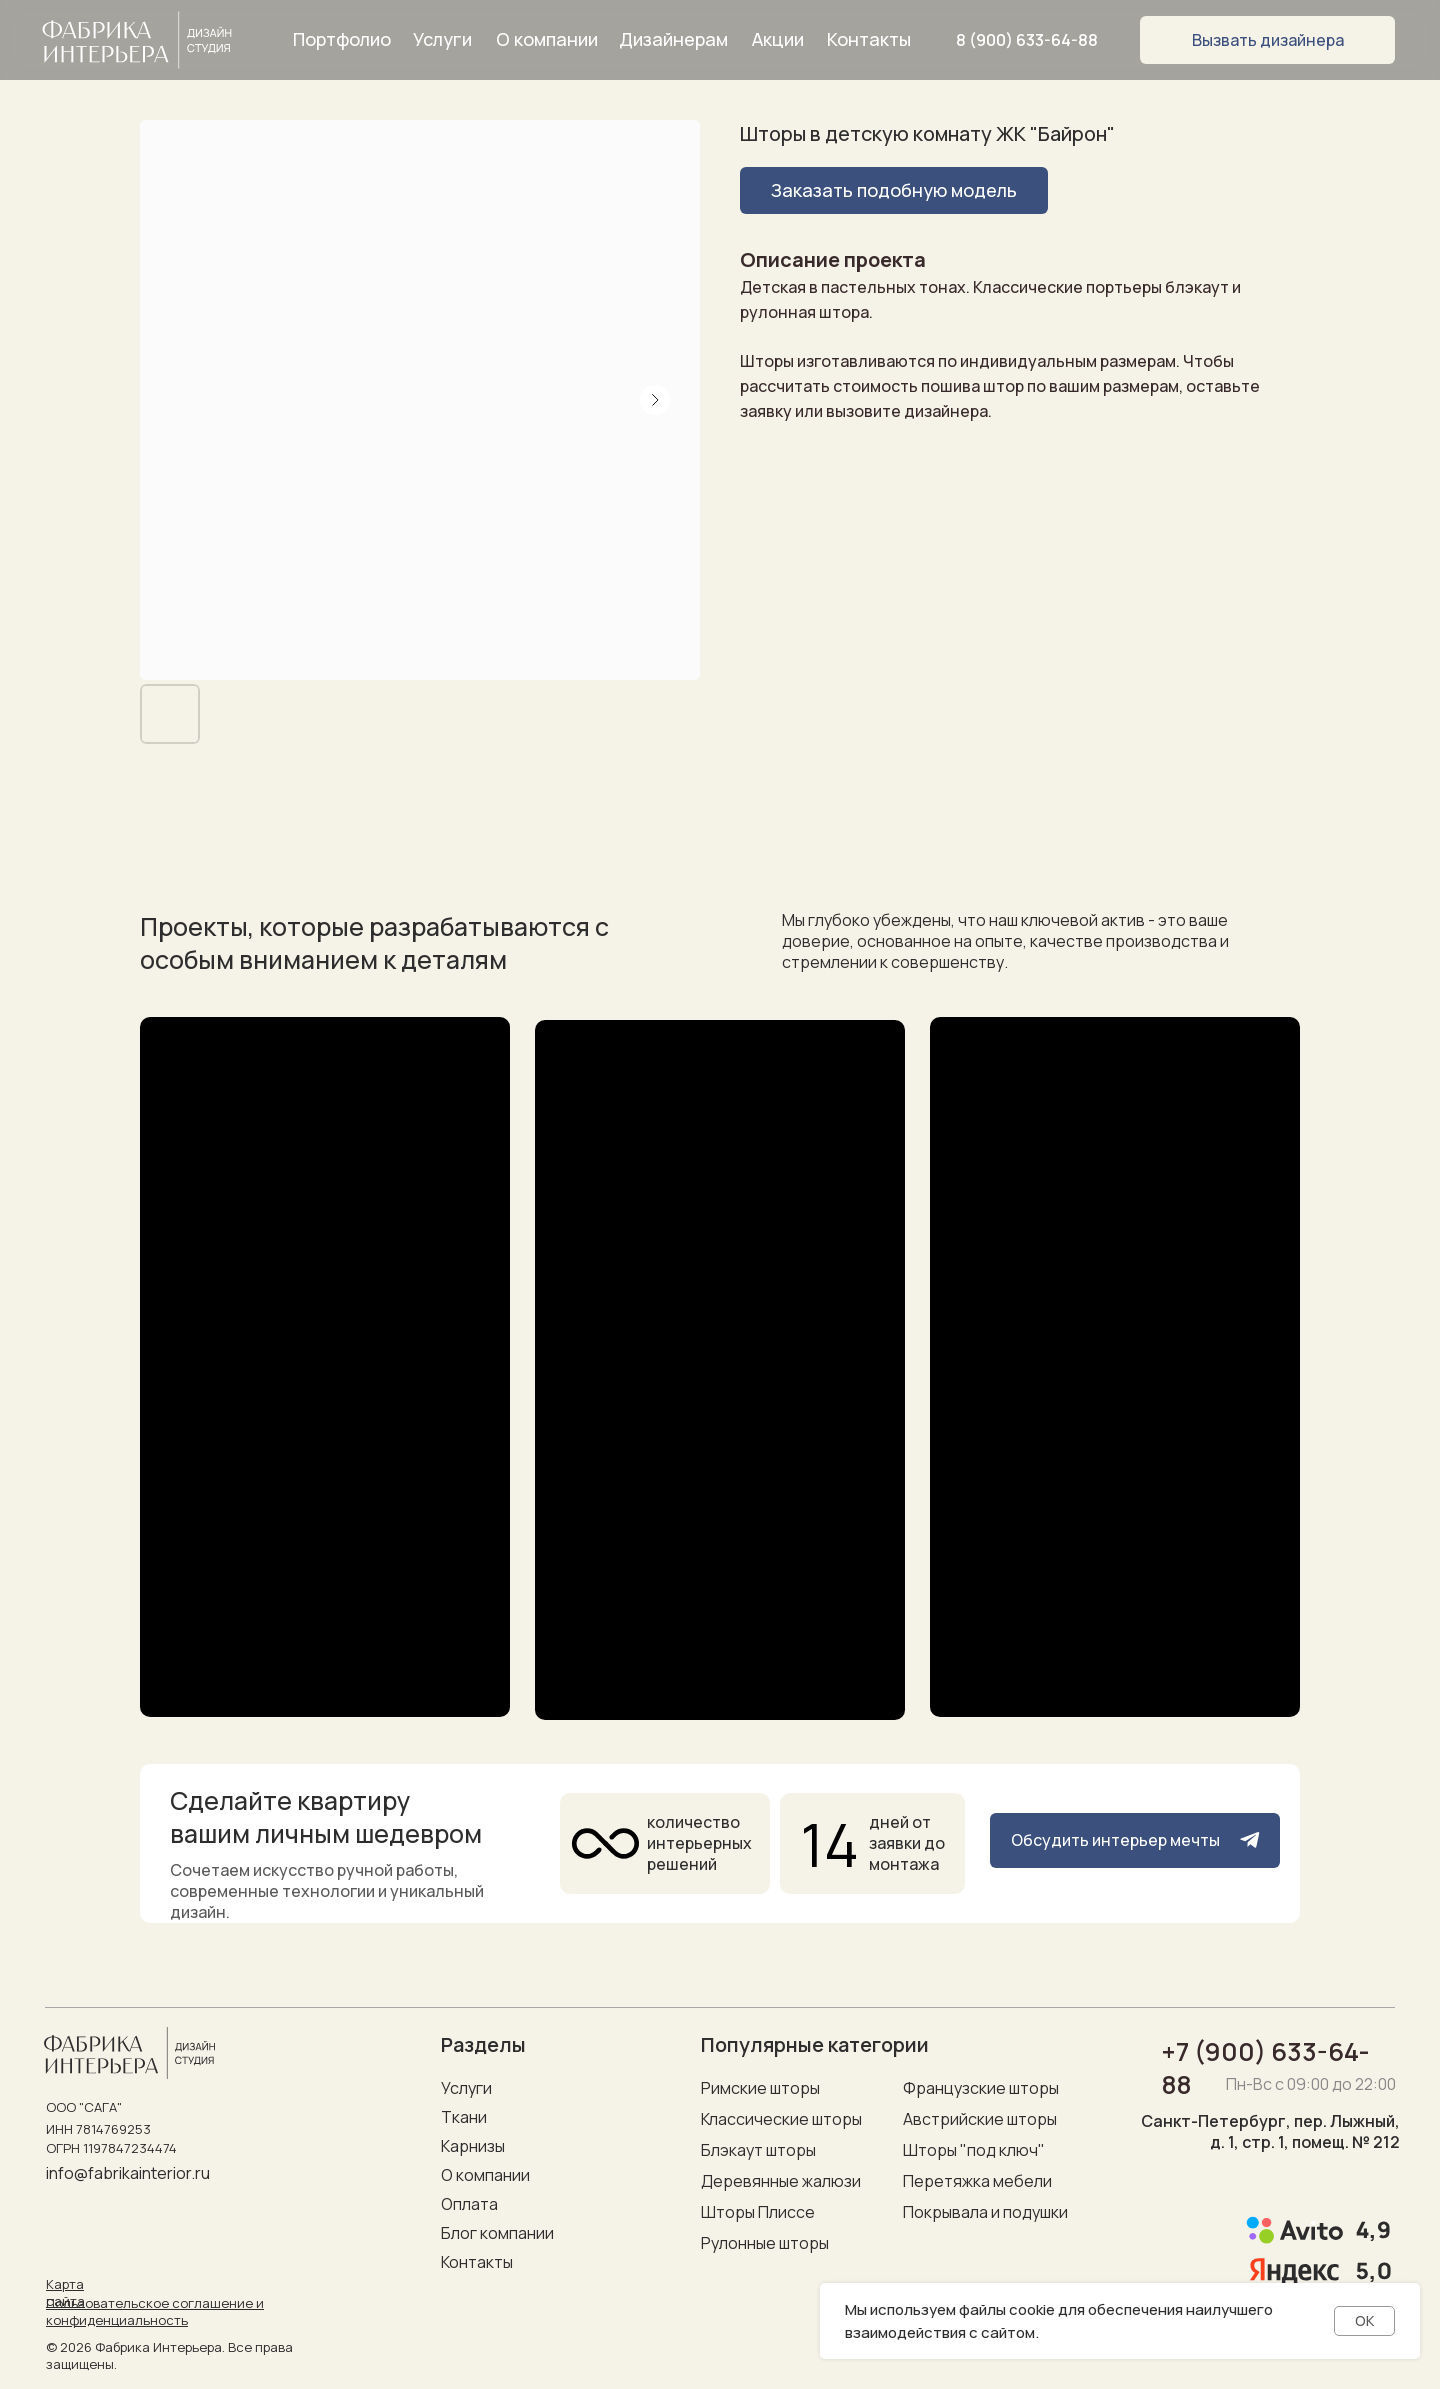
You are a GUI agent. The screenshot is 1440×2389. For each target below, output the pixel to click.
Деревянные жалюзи (781, 2181)
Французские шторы (981, 2088)
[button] (1267, 40)
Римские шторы (760, 2088)
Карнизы (473, 2146)
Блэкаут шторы (758, 2150)
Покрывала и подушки (985, 2212)
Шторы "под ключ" (974, 2150)
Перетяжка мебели (977, 2181)
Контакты (477, 2262)
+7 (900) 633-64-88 (1266, 2068)
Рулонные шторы (765, 2243)
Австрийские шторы (980, 2119)
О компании (485, 2175)
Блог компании (497, 2233)
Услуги (466, 2088)
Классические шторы (781, 2119)
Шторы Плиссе (758, 2212)
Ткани (464, 2117)
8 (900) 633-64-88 (1027, 40)
